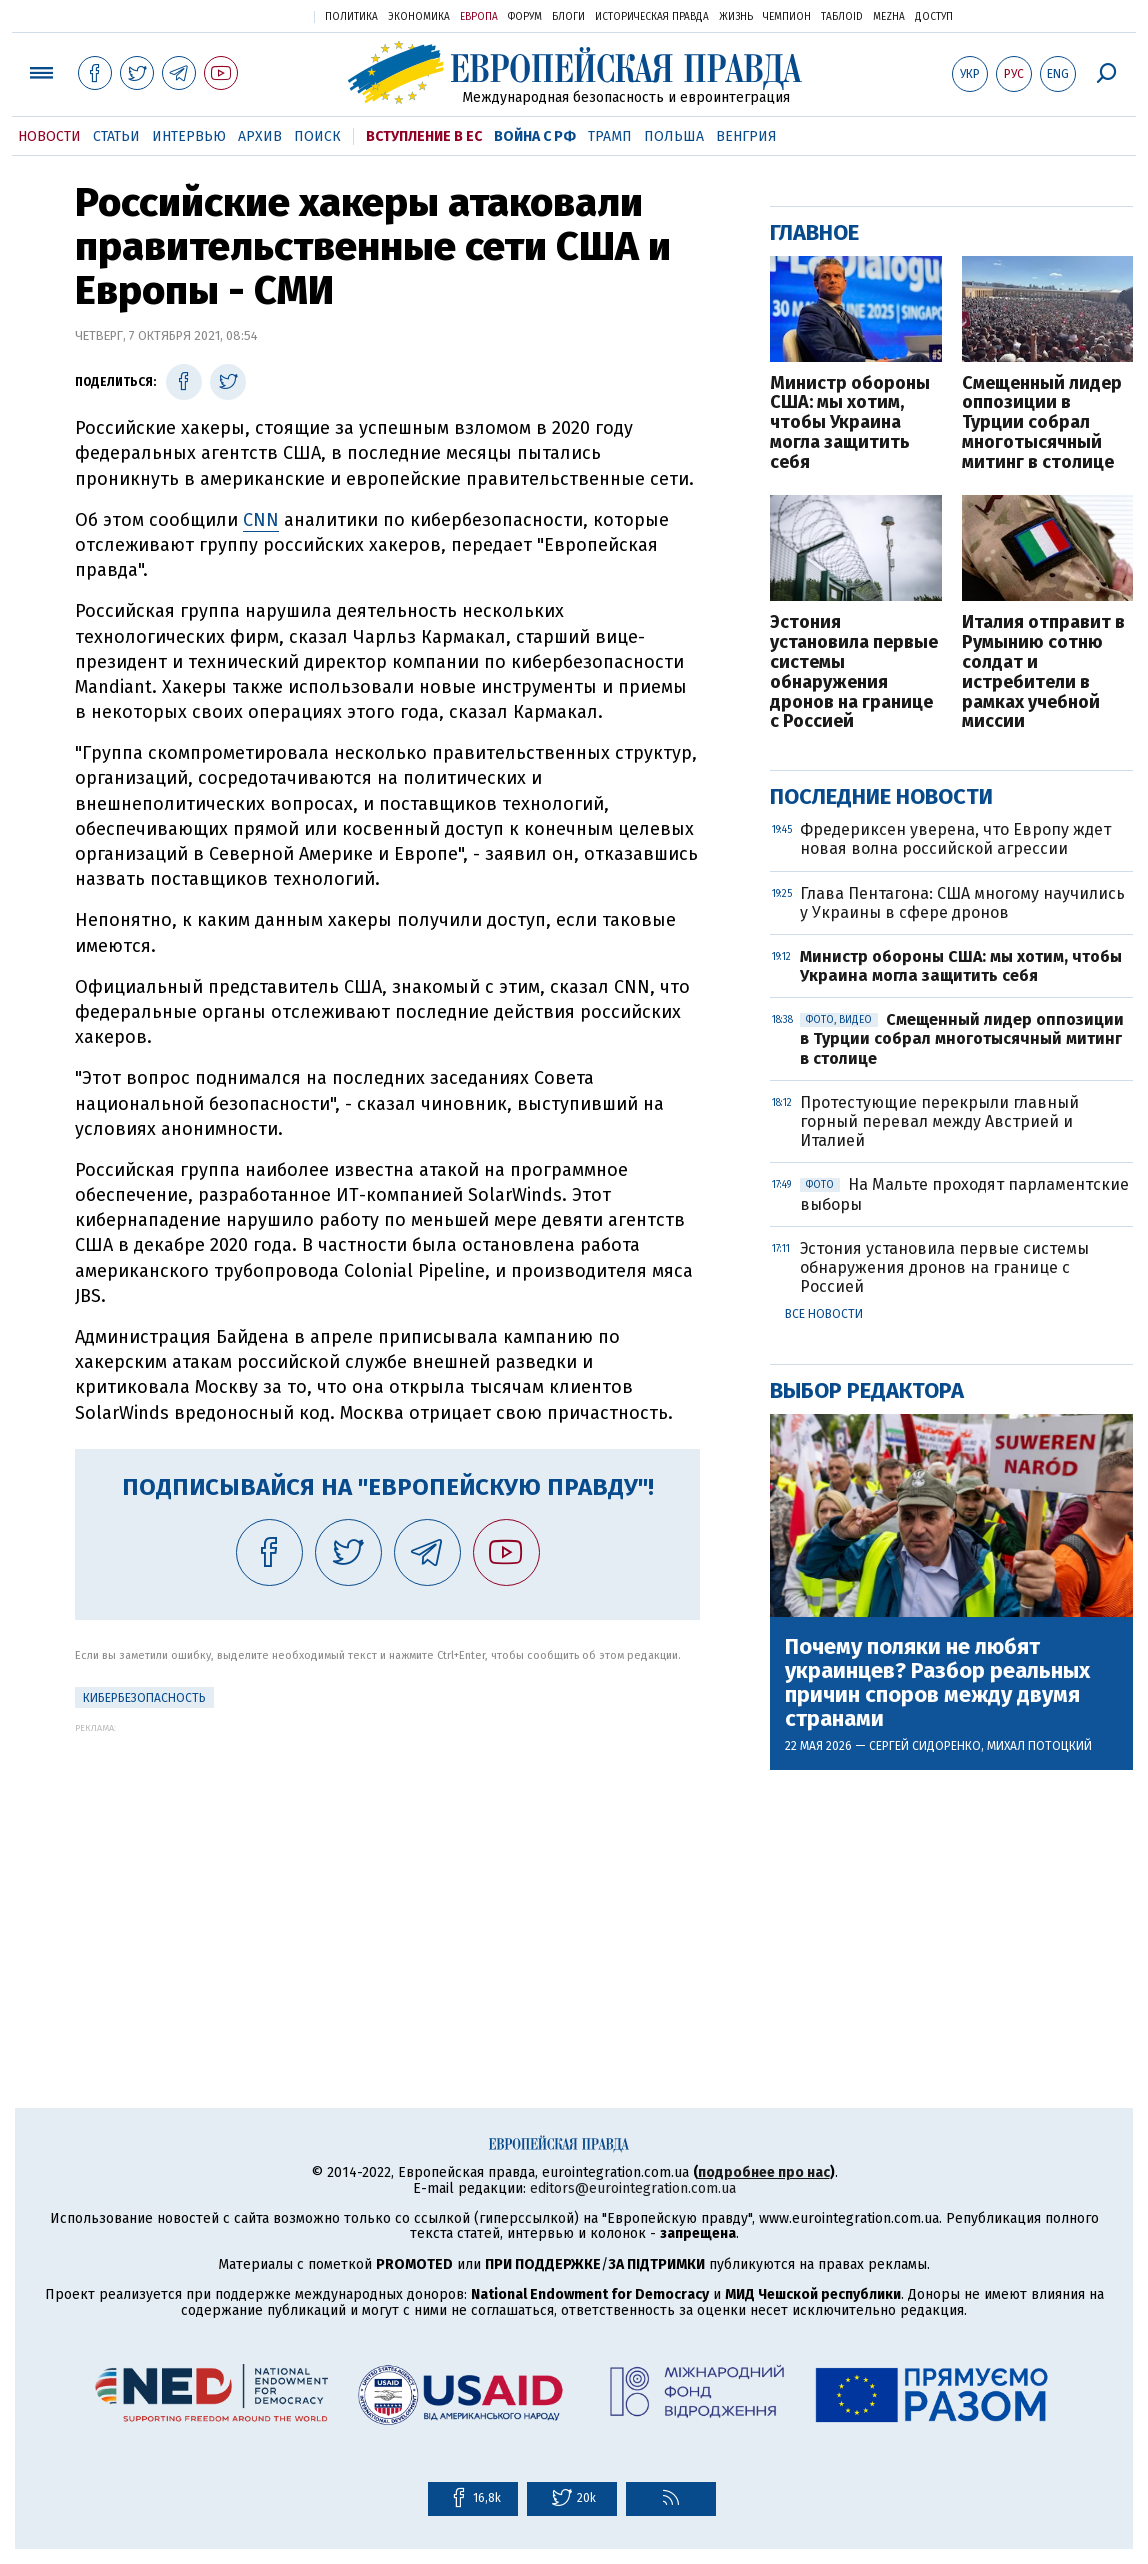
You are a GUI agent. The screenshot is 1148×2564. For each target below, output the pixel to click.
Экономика (419, 17)
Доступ (934, 17)
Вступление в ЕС (424, 136)
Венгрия (746, 136)
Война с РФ (535, 136)
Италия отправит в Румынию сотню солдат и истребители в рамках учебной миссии (1043, 672)
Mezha (889, 17)
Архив (260, 136)
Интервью (189, 136)
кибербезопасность (144, 1698)
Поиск (317, 136)
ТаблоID (842, 17)
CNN (261, 520)
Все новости (824, 1314)
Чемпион (787, 17)
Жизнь (736, 17)
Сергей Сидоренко (925, 1746)
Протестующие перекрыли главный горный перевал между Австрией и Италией (939, 1121)
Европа (479, 17)
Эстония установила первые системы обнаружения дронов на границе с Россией (854, 672)
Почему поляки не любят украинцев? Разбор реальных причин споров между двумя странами (937, 1683)
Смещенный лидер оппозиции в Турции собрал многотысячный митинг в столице (1042, 423)
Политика (351, 17)
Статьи (116, 136)
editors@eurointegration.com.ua (633, 2188)
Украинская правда (250, 15)
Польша (674, 136)
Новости (49, 136)
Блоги (568, 17)
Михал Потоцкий (1039, 1746)
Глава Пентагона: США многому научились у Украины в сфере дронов (962, 903)
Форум (525, 17)
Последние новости (881, 796)
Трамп (610, 136)
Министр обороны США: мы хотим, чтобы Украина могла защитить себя (850, 423)
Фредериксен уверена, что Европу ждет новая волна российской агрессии (955, 839)
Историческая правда (652, 17)
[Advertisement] (387, 1873)
